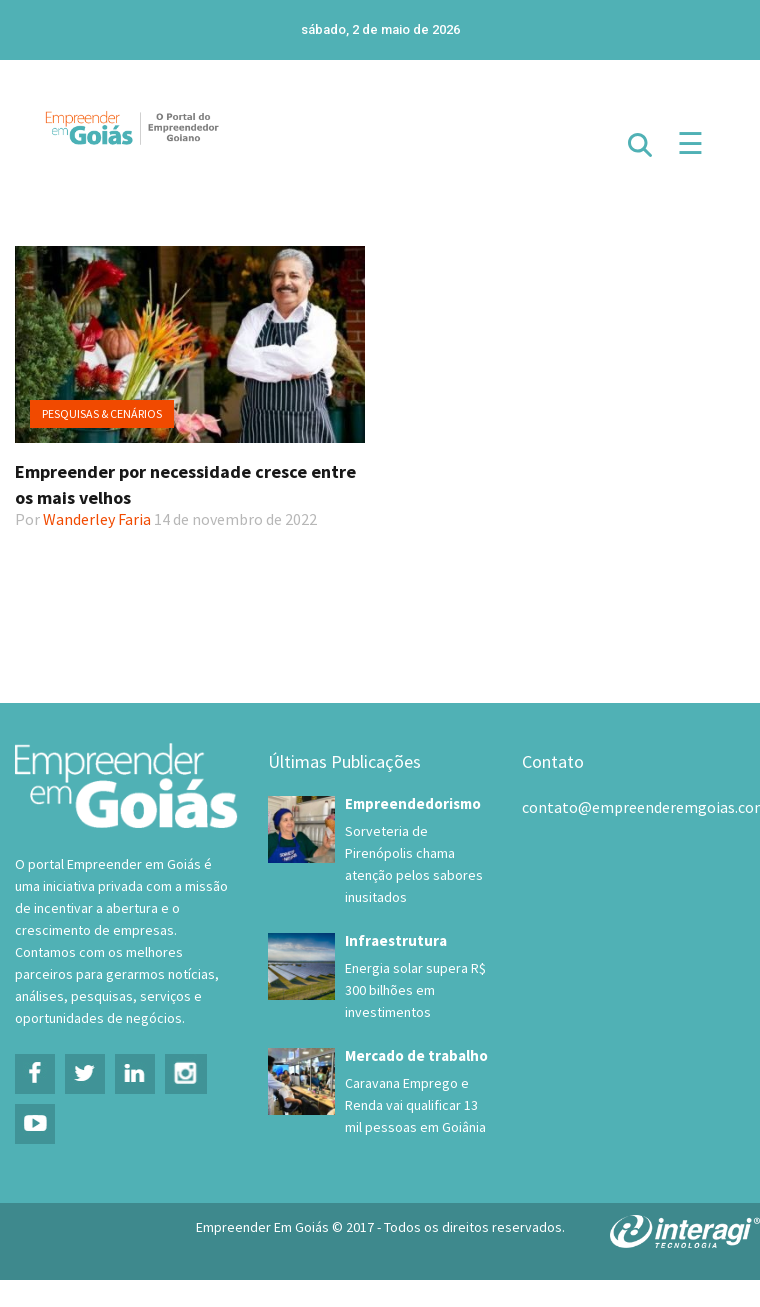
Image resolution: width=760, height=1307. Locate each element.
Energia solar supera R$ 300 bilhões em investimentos (415, 990)
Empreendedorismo (413, 803)
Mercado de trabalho (416, 1055)
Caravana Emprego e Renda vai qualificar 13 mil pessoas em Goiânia (415, 1105)
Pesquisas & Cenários (102, 413)
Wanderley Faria (97, 519)
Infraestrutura (396, 940)
